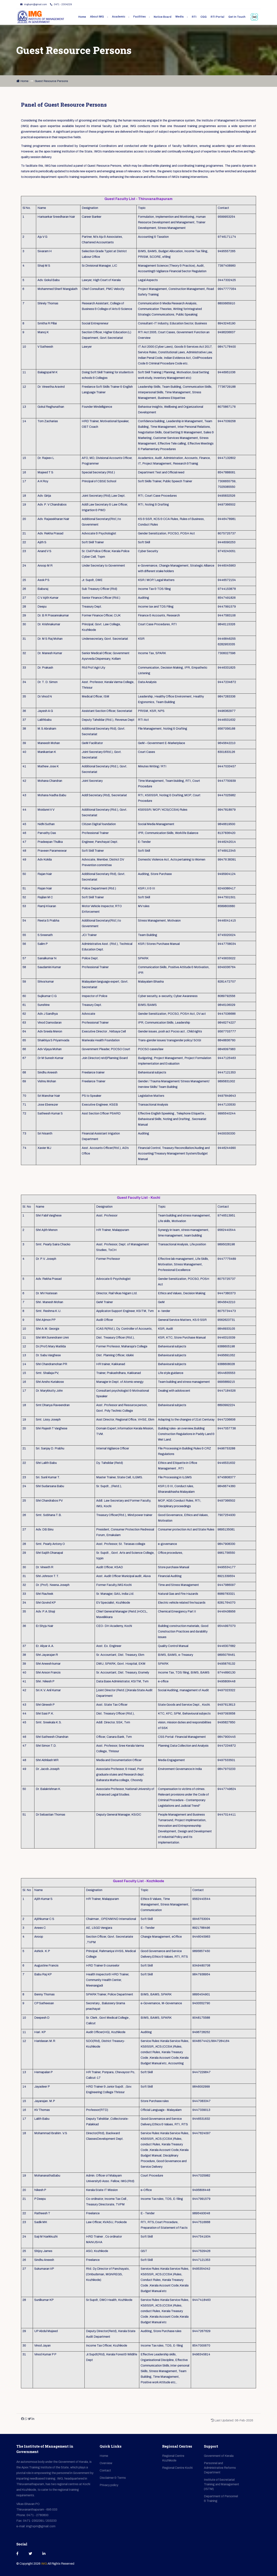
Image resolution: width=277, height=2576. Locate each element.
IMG (44, 2563)
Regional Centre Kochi (177, 2467)
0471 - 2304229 (61, 4)
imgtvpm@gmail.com (33, 4)
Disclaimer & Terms (113, 2477)
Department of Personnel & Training (221, 2498)
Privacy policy (109, 2485)
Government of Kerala (219, 2455)
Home (22, 81)
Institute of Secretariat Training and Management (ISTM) (221, 2484)
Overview (106, 2463)
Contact (105, 2470)
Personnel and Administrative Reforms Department (220, 2467)
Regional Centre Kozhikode (173, 2458)
